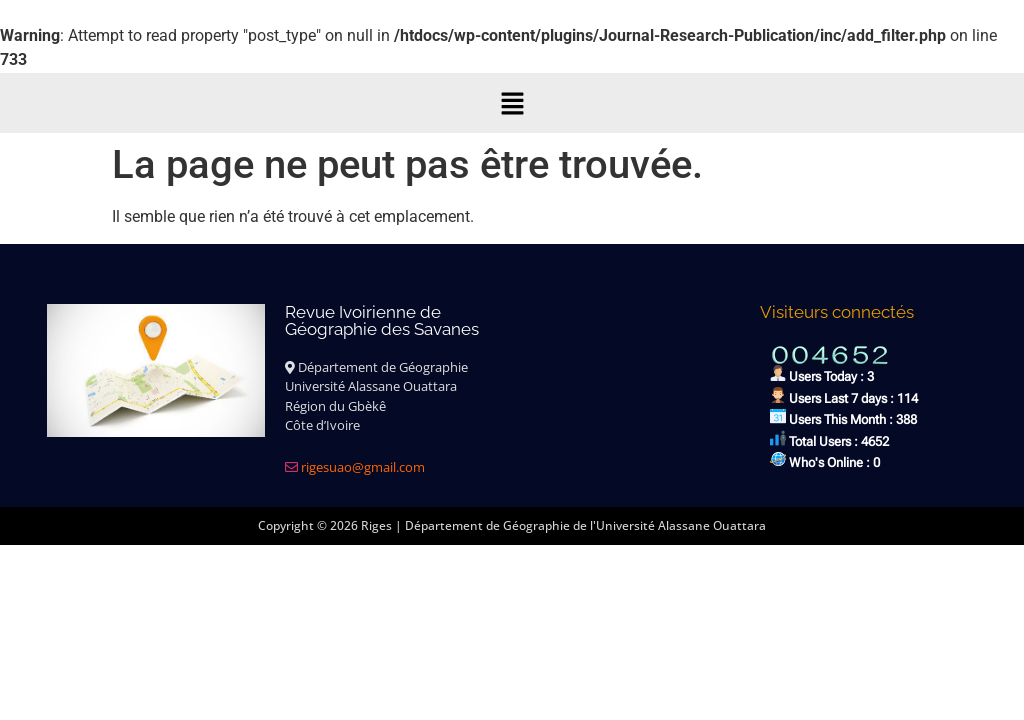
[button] (512, 103)
